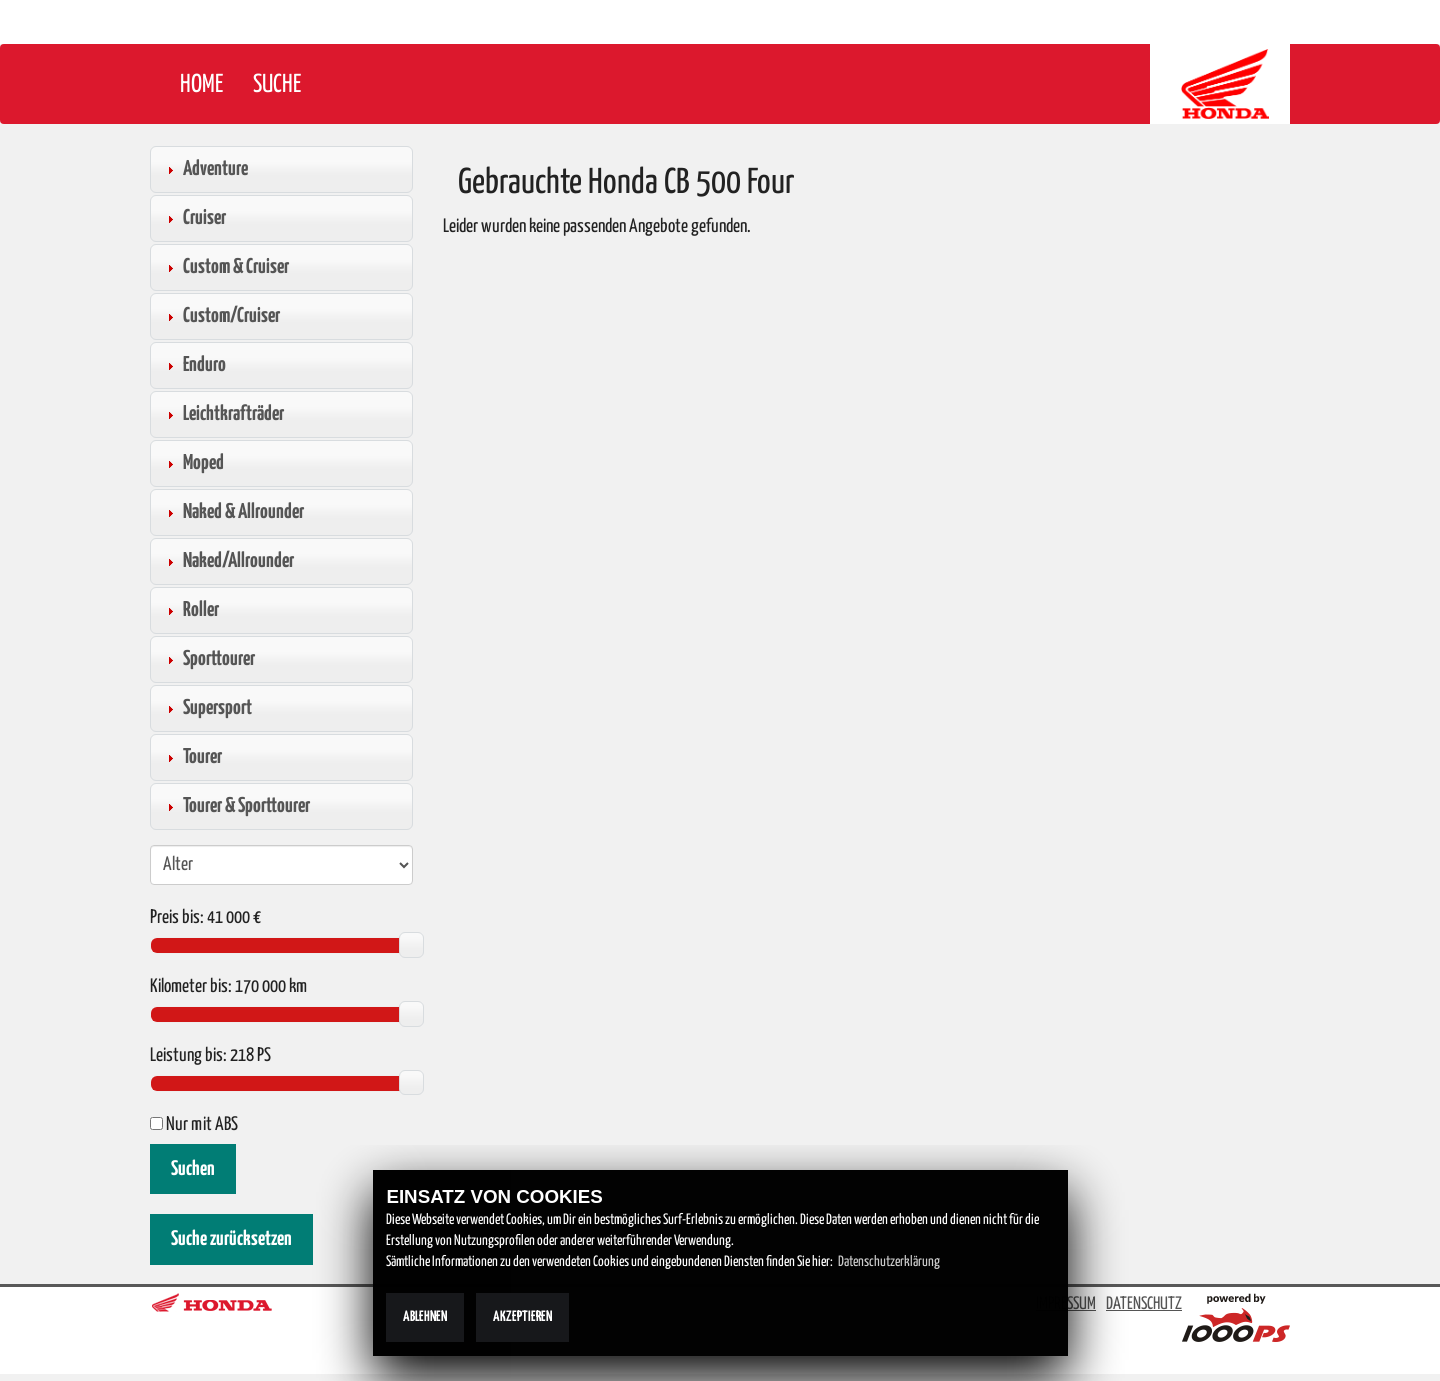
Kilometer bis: (191, 987)
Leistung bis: (188, 1056)
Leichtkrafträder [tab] (223, 414)
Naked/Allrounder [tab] (228, 561)
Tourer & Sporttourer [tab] (236, 806)
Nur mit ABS (194, 1125)
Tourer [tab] (192, 757)
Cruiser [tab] (194, 218)
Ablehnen (425, 1317)
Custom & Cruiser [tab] (225, 267)
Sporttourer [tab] (208, 659)
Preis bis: (177, 918)
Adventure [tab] (205, 169)
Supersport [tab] (207, 708)
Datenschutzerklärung (889, 1262)
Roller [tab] (190, 610)
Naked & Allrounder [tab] (233, 512)
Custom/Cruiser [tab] (221, 316)
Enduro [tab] (194, 365)
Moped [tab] (193, 463)
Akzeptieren (522, 1317)
